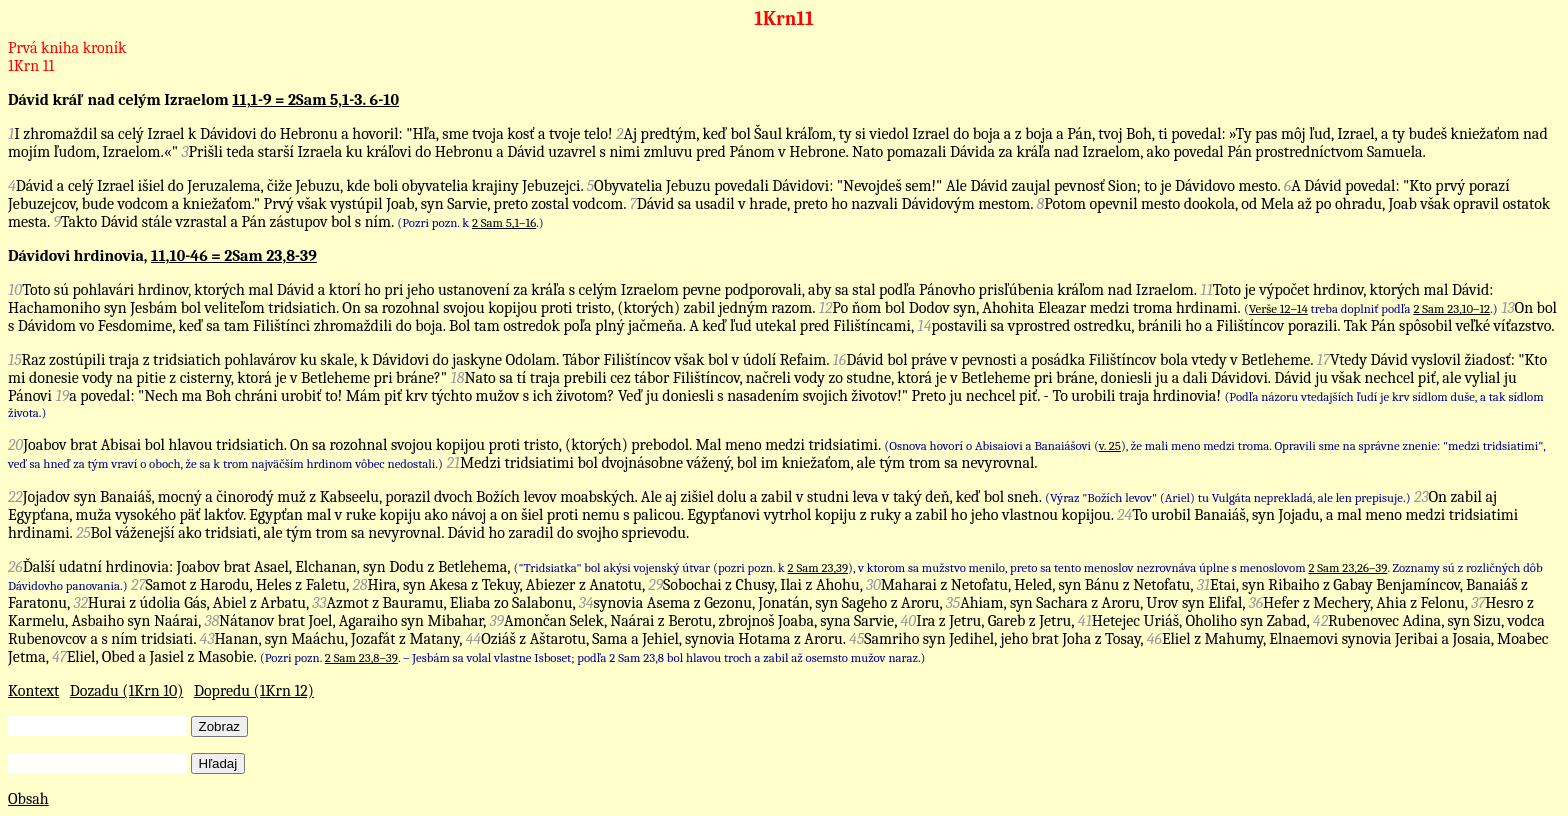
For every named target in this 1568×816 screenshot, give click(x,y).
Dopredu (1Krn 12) (254, 691)
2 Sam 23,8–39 (361, 657)
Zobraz (219, 726)
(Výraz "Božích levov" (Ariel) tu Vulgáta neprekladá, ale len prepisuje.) (1228, 497)
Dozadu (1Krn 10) (127, 691)
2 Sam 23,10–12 (1451, 308)
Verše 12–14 (1278, 308)
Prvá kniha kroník (67, 48)
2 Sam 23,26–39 (1347, 567)
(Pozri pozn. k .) (470, 222)
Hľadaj (218, 763)
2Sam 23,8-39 (270, 256)
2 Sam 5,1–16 (504, 222)
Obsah (28, 799)
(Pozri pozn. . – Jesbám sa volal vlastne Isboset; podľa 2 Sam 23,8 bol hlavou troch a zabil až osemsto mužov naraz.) (593, 657)
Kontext (33, 691)
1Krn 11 (31, 66)
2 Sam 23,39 (818, 567)
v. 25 (1110, 445)
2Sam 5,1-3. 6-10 (343, 100)
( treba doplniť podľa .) (1371, 308)
